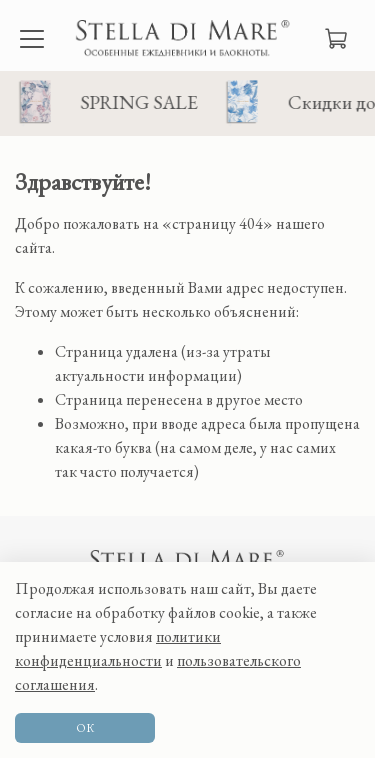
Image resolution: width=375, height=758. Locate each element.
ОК (85, 728)
